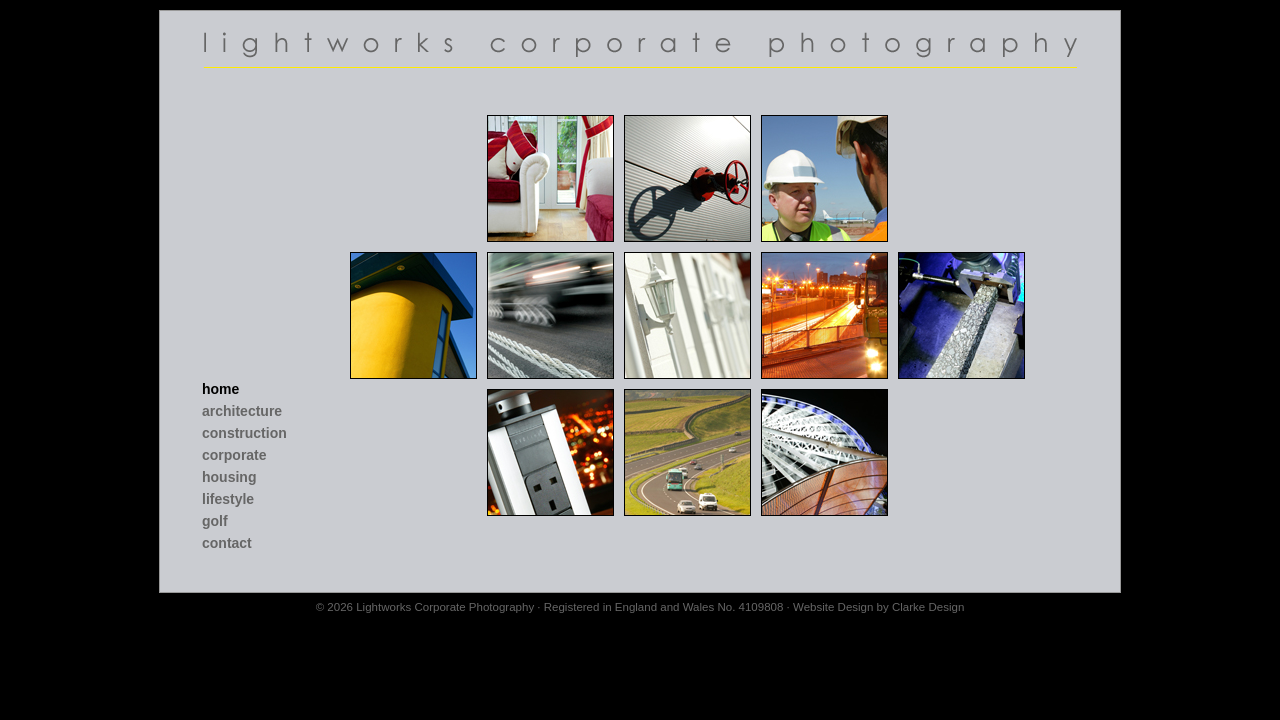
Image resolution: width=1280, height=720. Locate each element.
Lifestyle (228, 499)
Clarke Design (928, 607)
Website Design (833, 607)
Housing (229, 477)
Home (220, 389)
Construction (244, 433)
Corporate (234, 455)
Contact (227, 543)
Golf (215, 521)
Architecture (242, 411)
